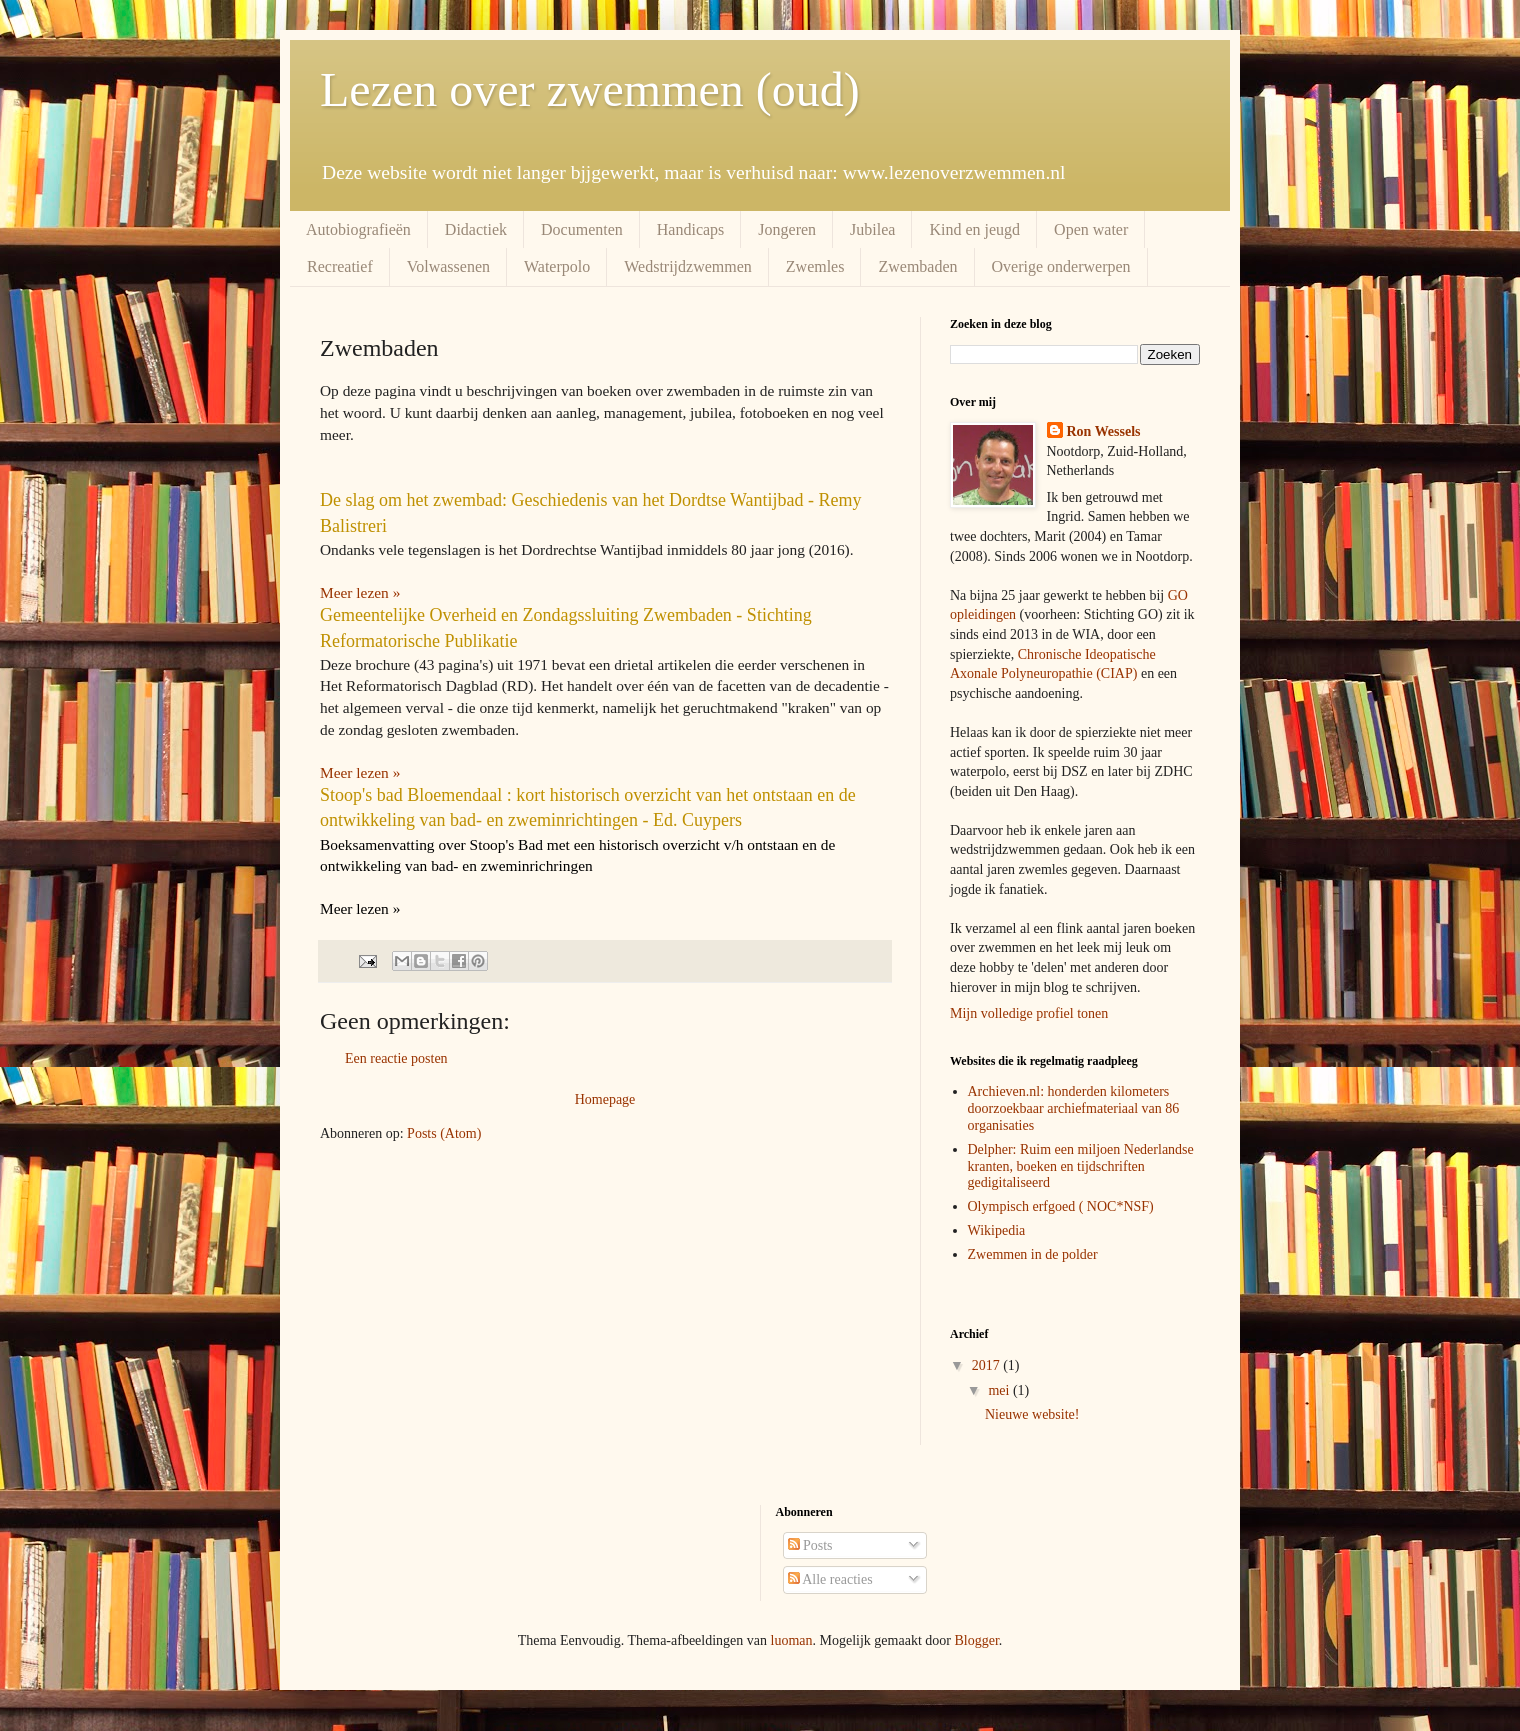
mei (1000, 1390)
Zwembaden (917, 266)
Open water (1091, 229)
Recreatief (340, 266)
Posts (810, 1545)
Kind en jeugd (974, 229)
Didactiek (476, 229)
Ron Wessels (1104, 431)
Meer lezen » (360, 772)
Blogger (976, 1640)
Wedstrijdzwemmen (688, 266)
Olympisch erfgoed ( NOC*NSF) (1061, 1206)
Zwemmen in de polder (1033, 1254)
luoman (792, 1640)
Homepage (605, 1099)
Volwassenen (448, 266)
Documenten (582, 229)
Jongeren (787, 229)
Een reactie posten (396, 1058)
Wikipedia (997, 1230)
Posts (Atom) (444, 1133)
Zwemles (815, 266)
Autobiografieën (358, 229)
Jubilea (872, 229)
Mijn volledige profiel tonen (1029, 1013)
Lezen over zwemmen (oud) (590, 89)
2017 (988, 1365)
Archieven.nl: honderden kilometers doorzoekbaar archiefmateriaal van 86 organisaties (1074, 1108)
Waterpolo (557, 266)
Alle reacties (830, 1579)
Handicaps (691, 229)
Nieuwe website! (1032, 1414)
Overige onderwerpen (1061, 266)
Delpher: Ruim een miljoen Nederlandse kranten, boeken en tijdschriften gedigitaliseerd (1081, 1166)
